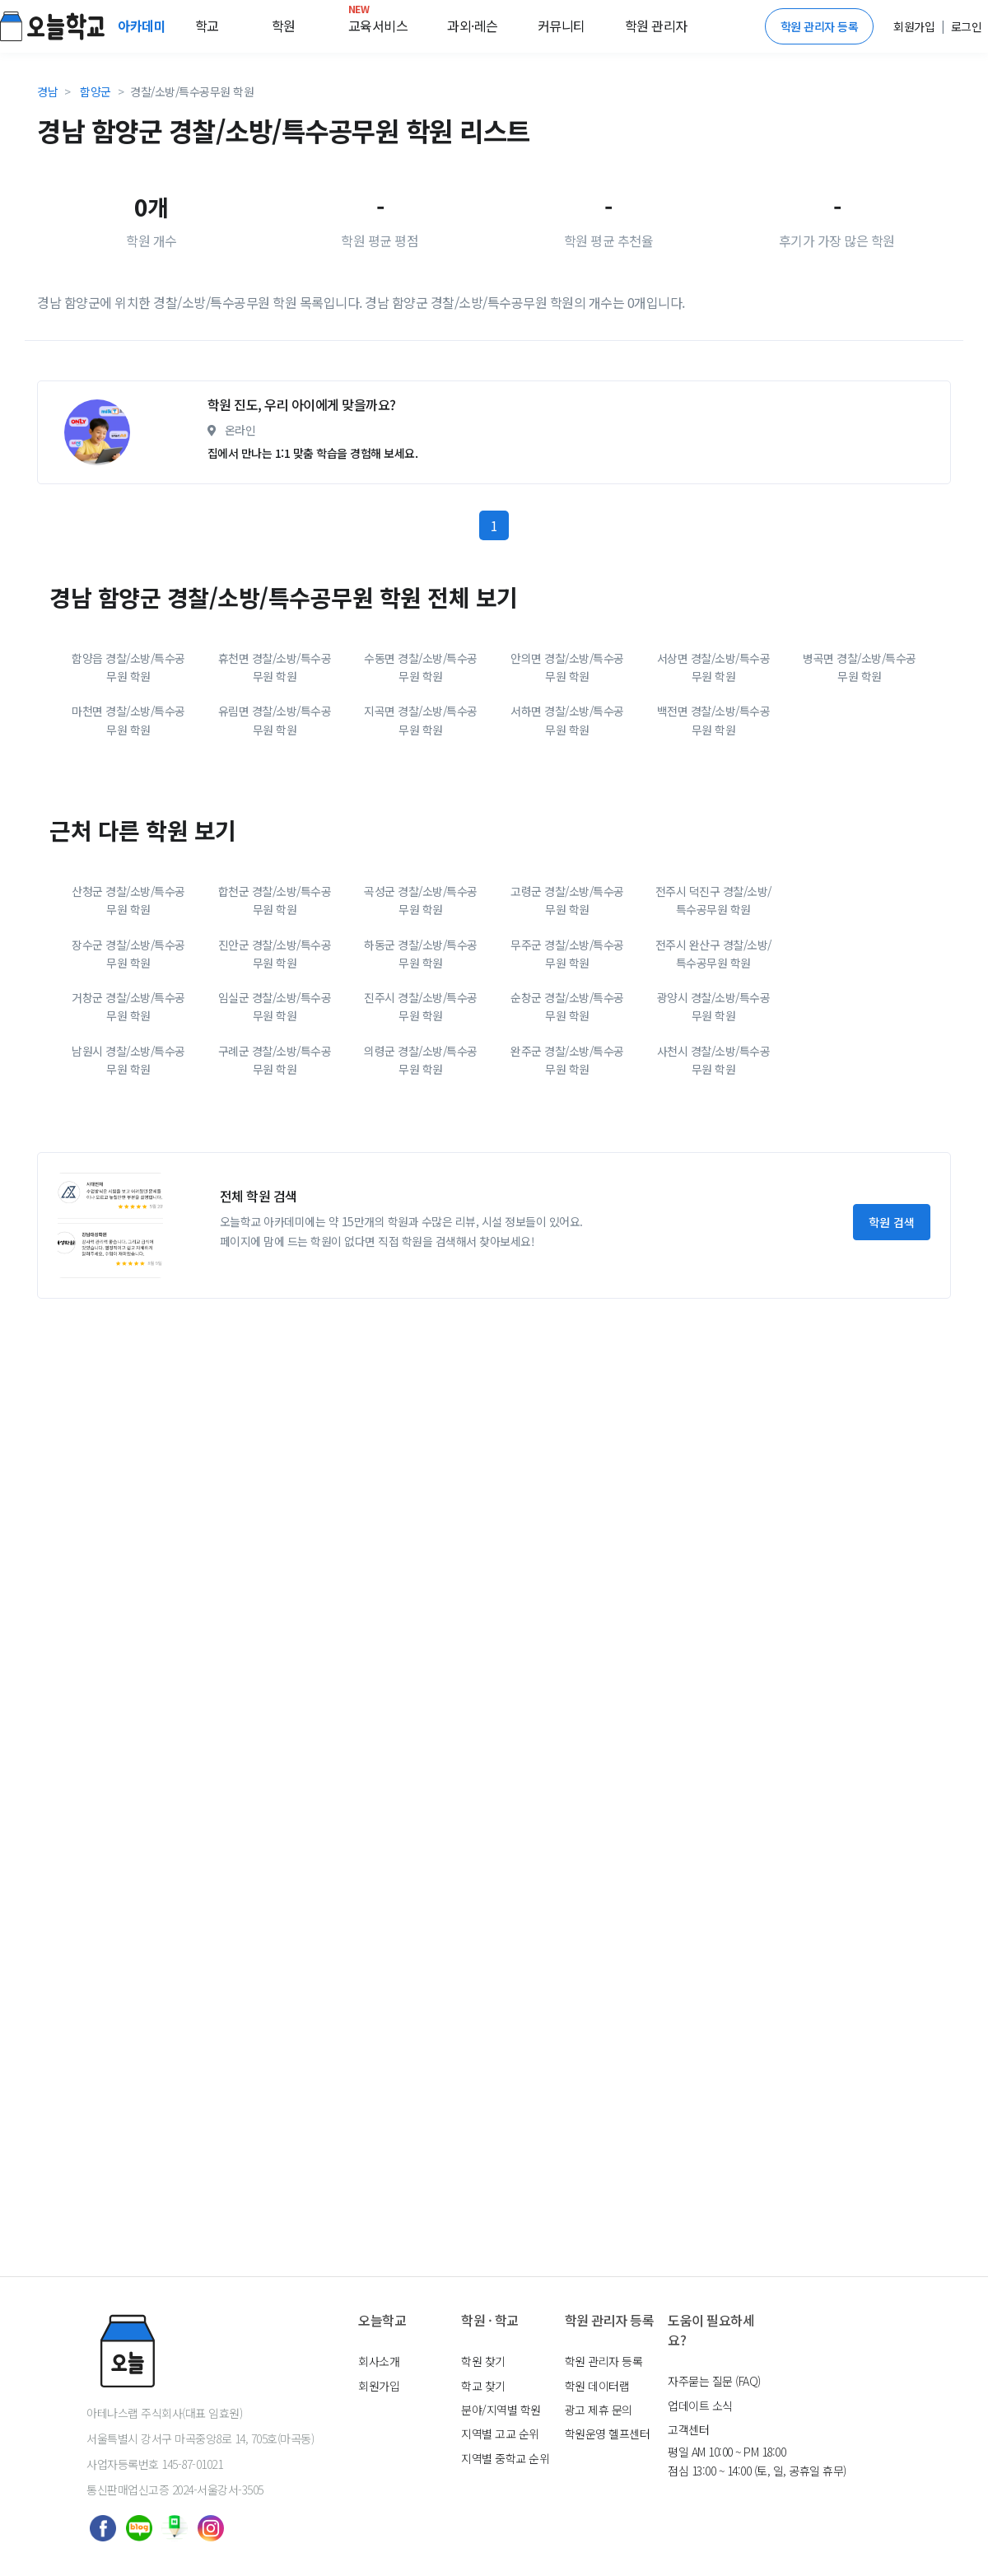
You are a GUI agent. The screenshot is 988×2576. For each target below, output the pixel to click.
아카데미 (143, 25)
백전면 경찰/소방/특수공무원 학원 (714, 847)
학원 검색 (892, 1350)
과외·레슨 (472, 25)
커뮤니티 (561, 25)
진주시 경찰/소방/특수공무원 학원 (421, 1134)
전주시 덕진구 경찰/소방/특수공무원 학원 (713, 1027)
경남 (47, 91)
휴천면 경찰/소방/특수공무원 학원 (275, 794)
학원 (284, 25)
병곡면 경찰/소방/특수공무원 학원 (859, 794)
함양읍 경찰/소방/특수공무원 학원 (128, 794)
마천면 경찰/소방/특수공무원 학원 (128, 847)
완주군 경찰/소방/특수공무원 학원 (567, 1187)
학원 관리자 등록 (820, 26)
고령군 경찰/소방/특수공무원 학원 (567, 1027)
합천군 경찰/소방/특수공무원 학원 (275, 1027)
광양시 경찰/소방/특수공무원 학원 (714, 1134)
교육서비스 (378, 22)
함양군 (95, 91)
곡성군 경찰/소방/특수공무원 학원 (421, 1027)
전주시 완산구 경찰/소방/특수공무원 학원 (713, 1081)
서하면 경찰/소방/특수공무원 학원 (567, 847)
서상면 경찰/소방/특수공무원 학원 (714, 794)
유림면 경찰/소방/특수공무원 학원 (275, 847)
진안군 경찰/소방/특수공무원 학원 (275, 1081)
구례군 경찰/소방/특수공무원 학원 (275, 1187)
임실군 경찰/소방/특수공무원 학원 (275, 1134)
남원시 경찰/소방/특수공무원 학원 (128, 1187)
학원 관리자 (656, 25)
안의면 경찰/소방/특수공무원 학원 (567, 794)
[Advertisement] (321, 431)
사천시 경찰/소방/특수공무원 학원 (714, 1187)
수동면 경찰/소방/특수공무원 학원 (421, 794)
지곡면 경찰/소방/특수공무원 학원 (421, 847)
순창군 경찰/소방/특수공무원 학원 (567, 1134)
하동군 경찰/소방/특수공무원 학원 (421, 1081)
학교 (207, 25)
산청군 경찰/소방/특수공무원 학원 (128, 1027)
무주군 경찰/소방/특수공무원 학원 (567, 1081)
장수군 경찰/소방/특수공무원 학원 (128, 1081)
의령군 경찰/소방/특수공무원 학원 (421, 1187)
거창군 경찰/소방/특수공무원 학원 (128, 1134)
